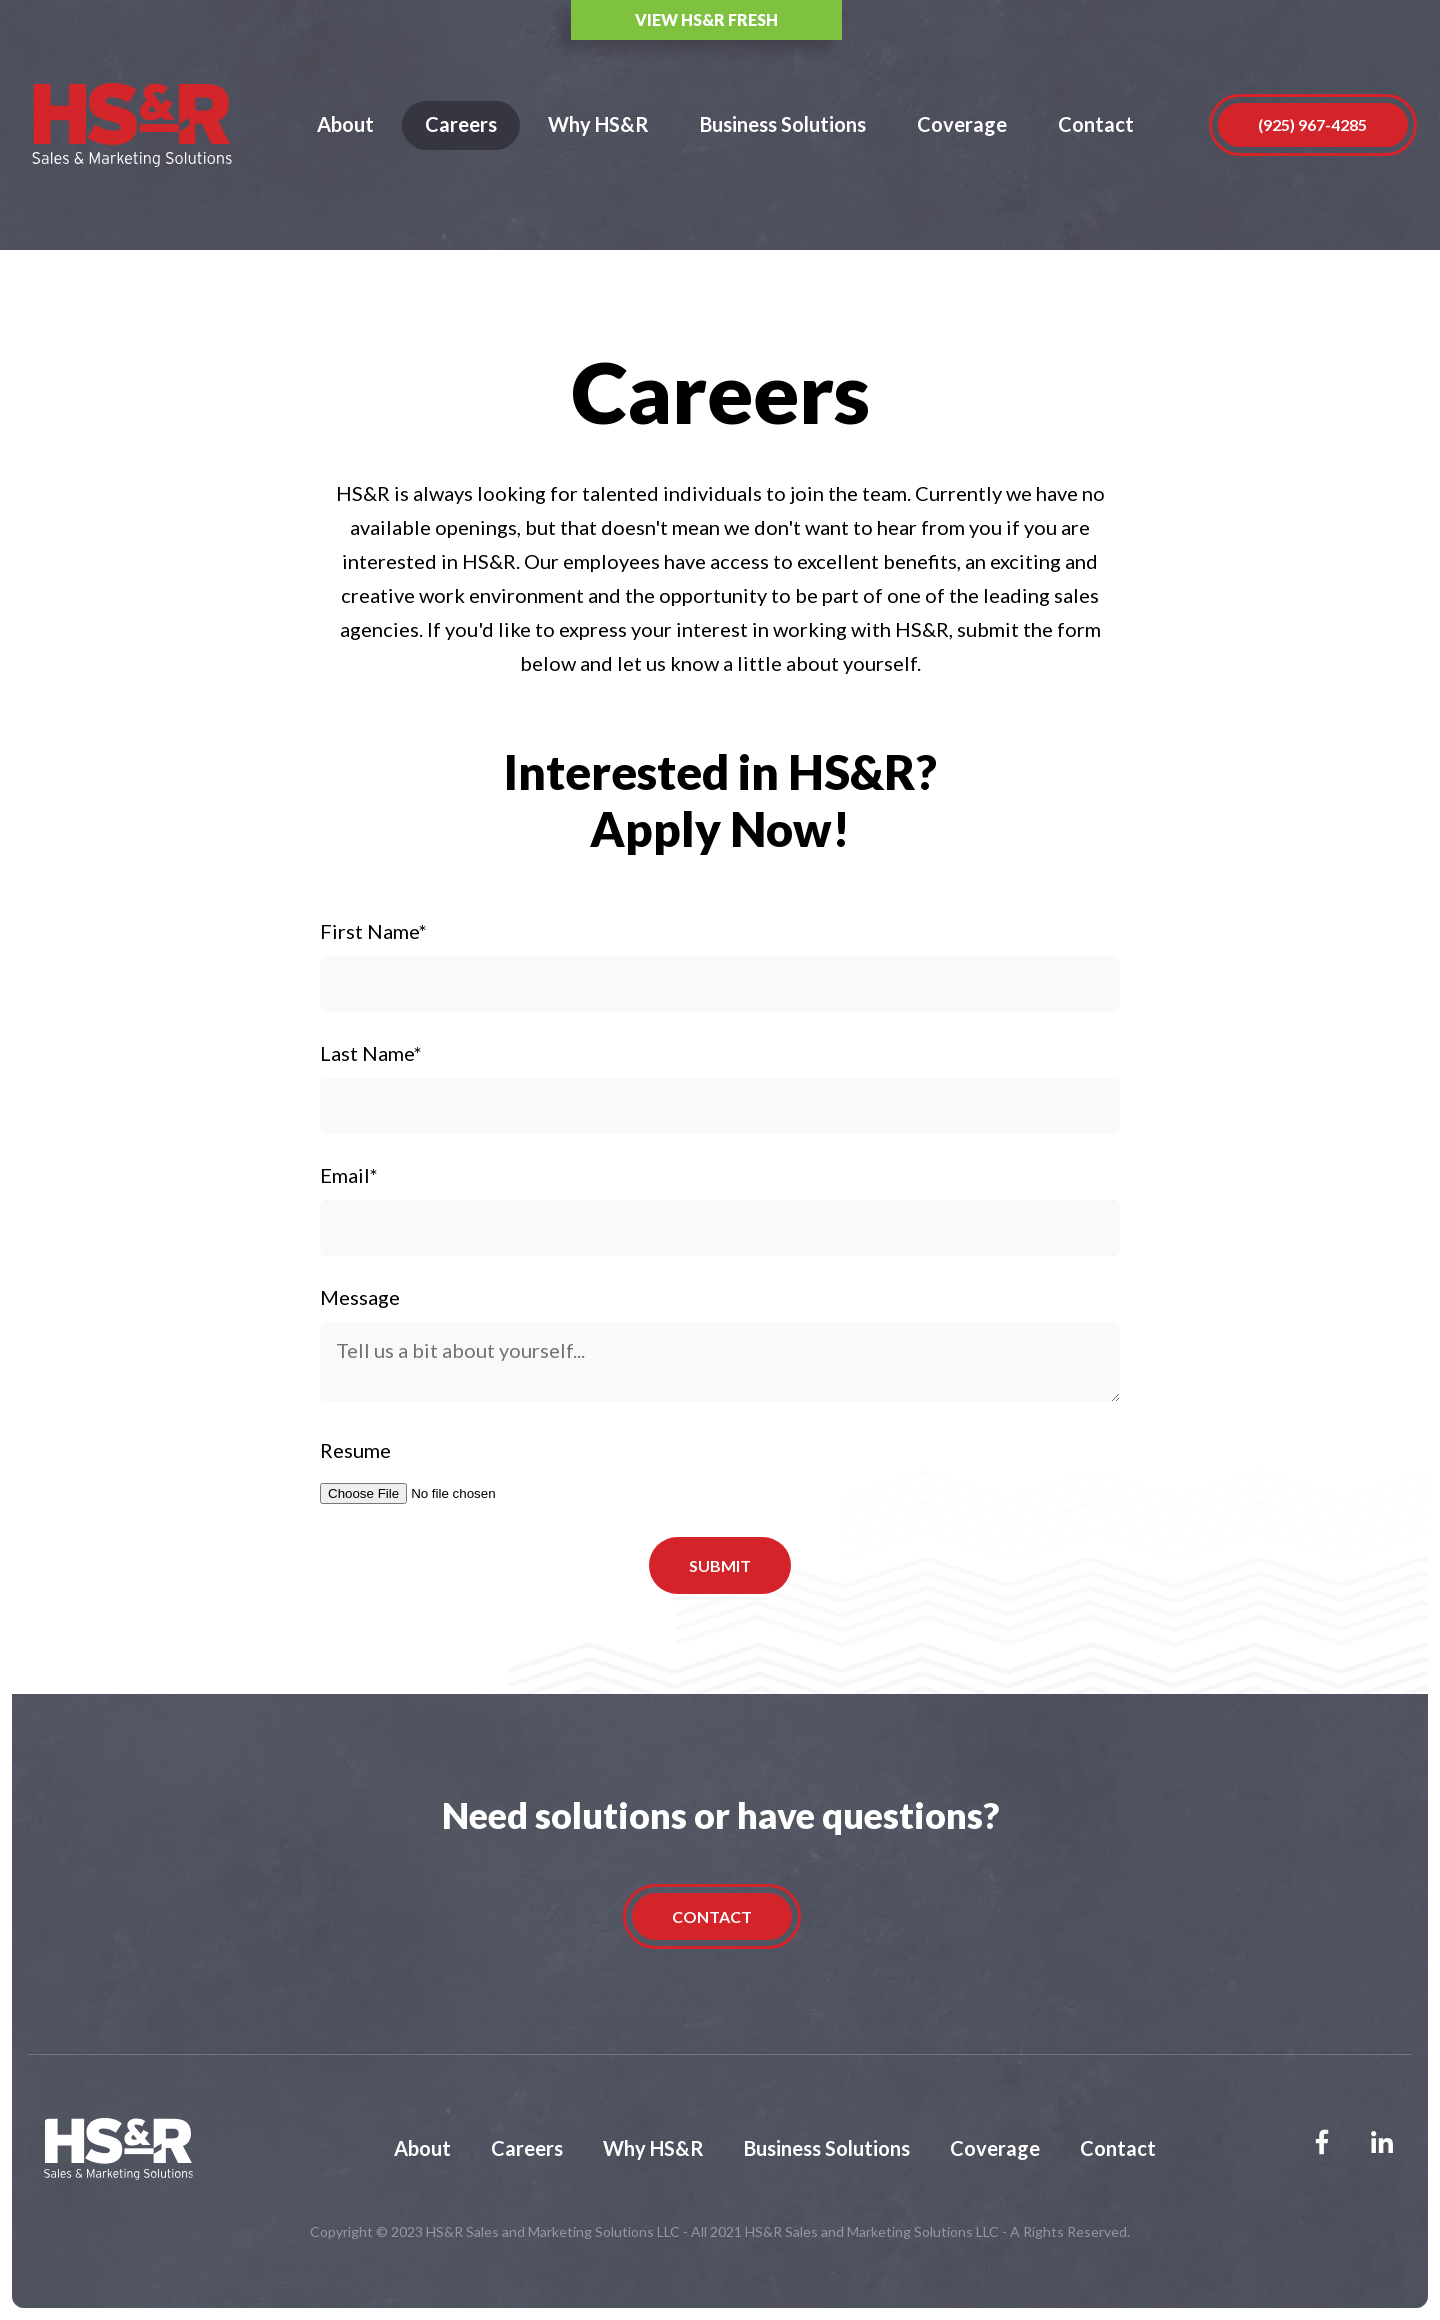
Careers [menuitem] (527, 2148)
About (345, 124)
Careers (461, 124)
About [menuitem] (422, 2148)
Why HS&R (598, 124)
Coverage (962, 124)
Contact (1096, 124)
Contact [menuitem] (1118, 2148)
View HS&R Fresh (1010, 19)
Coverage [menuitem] (995, 2148)
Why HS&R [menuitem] (653, 2148)
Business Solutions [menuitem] (827, 2148)
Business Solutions (783, 124)
